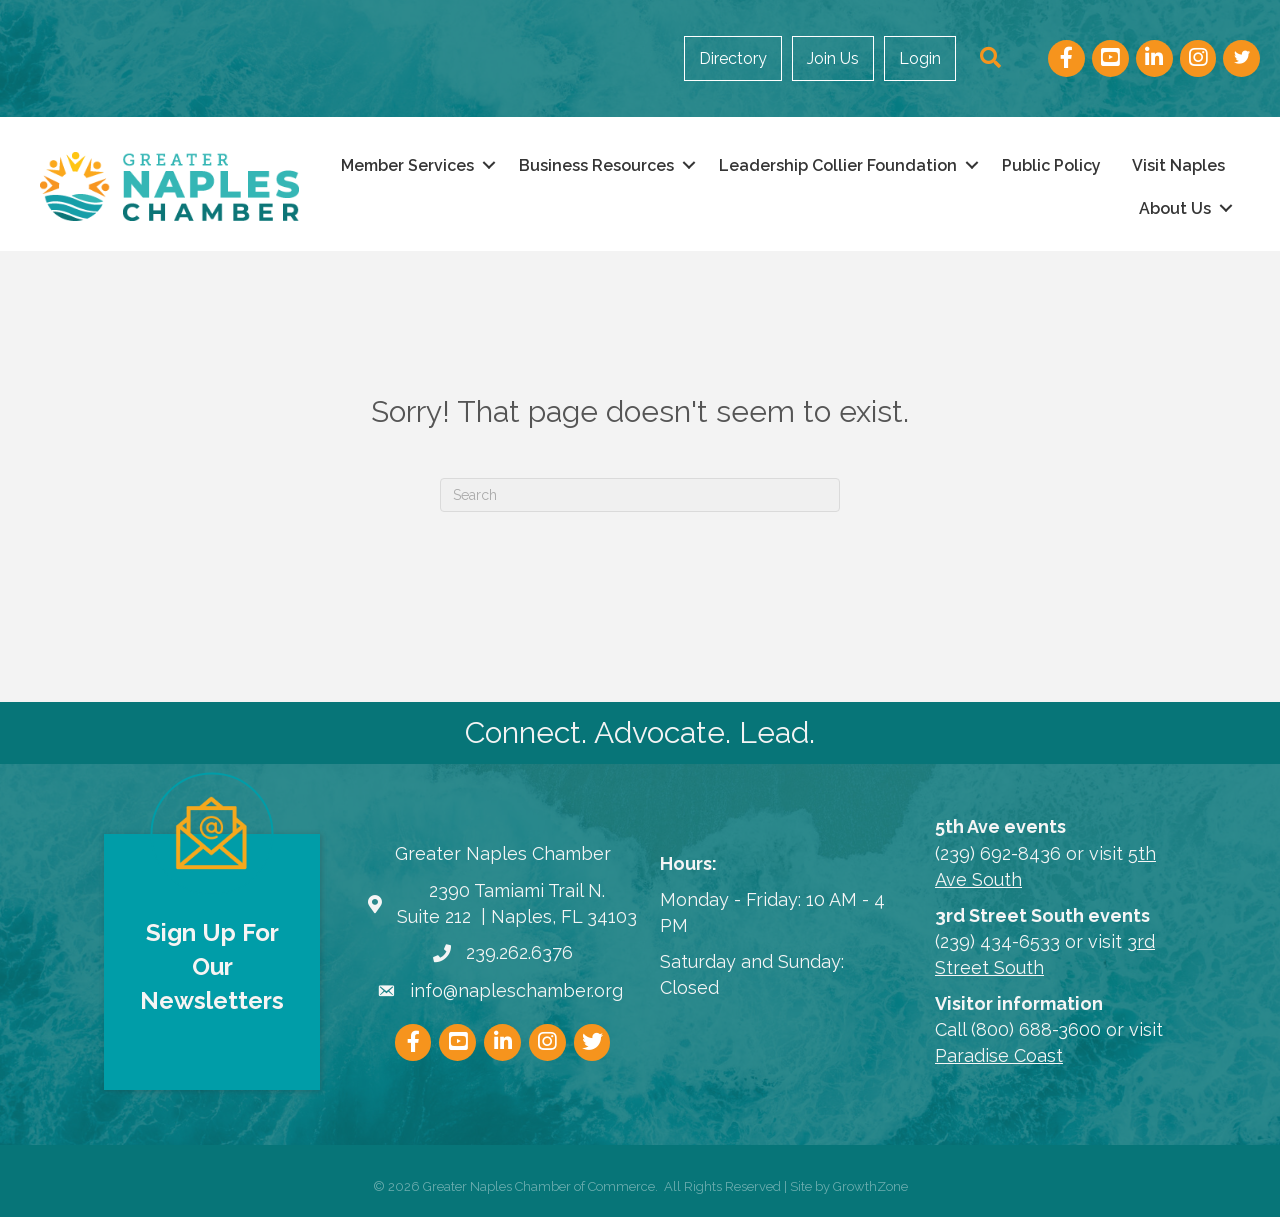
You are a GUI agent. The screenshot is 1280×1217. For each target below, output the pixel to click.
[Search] (640, 495)
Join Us (833, 58)
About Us (1175, 208)
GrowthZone (870, 1186)
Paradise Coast (999, 1055)
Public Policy (1051, 165)
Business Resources (596, 165)
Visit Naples (1178, 165)
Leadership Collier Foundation (838, 165)
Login (920, 58)
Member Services (407, 165)
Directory (733, 58)
